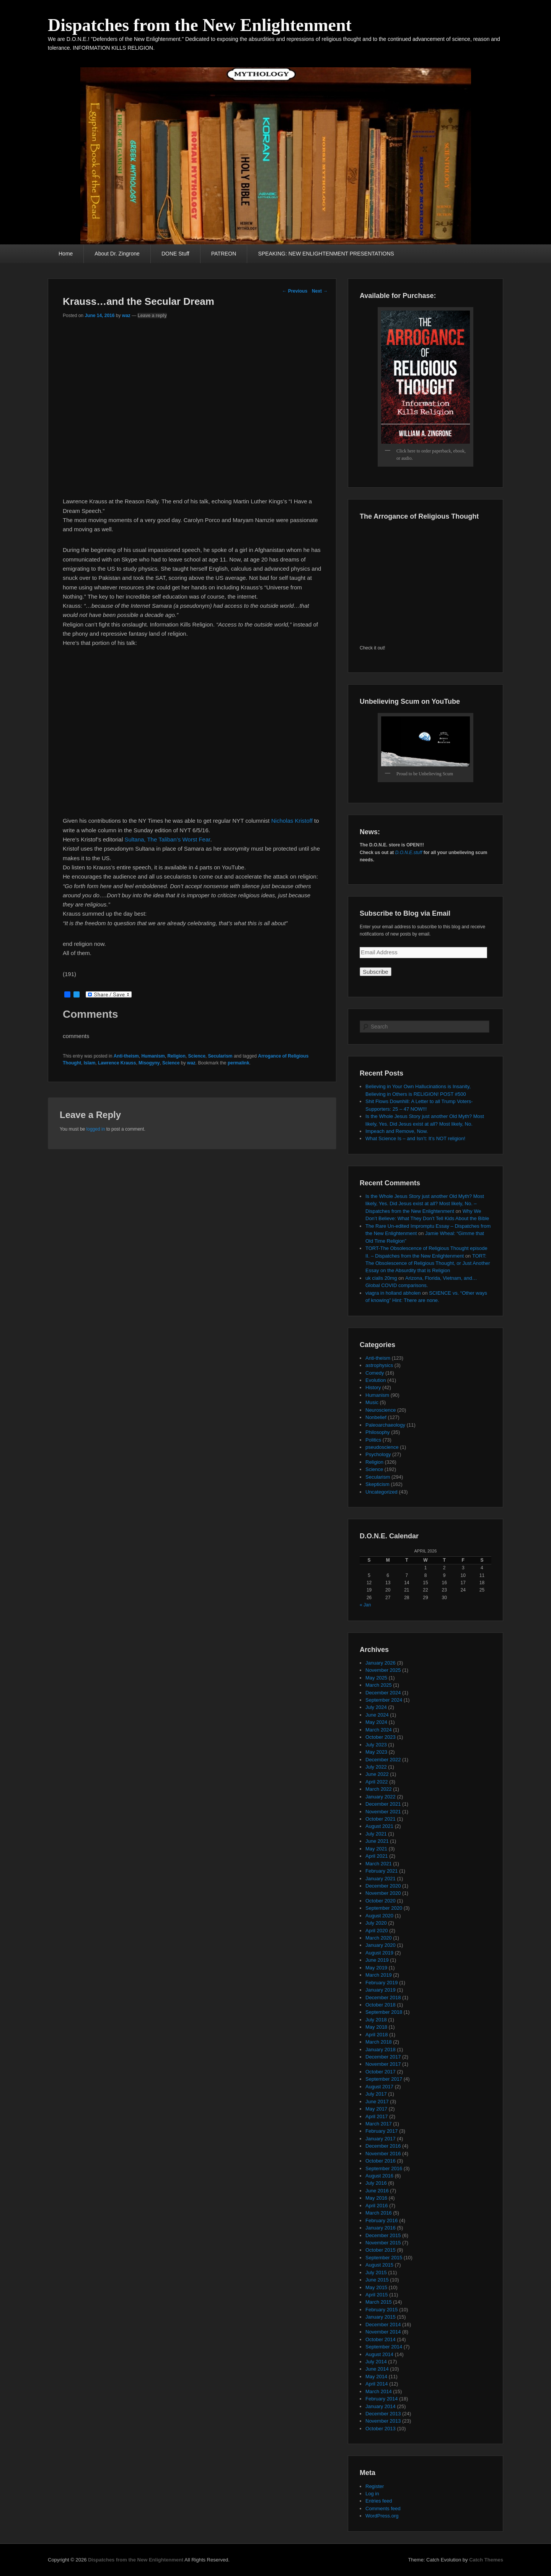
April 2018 (376, 2034)
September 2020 (383, 1908)
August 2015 (379, 2265)
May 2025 (376, 1678)
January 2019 (380, 1990)
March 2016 (378, 2213)
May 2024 (376, 1722)
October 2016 (380, 2161)
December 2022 (383, 1759)
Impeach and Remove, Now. (396, 1131)
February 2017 (381, 2131)
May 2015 (376, 2287)
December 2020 (383, 1886)
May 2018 (376, 2027)
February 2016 (381, 2220)
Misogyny (149, 1063)
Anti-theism (126, 1056)
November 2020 (383, 1893)
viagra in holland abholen (393, 1293)
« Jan (365, 1605)
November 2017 (383, 2064)
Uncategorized (381, 1492)
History (373, 1387)
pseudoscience (382, 1447)
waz (126, 315)
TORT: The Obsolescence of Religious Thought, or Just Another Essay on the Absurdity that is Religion (427, 1263)
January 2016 (380, 2228)
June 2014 (377, 2369)
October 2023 (380, 1737)
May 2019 (376, 1968)
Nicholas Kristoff (292, 820)
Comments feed (383, 2508)
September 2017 (383, 2079)
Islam (90, 1063)
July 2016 (376, 2183)
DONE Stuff (175, 254)
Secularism (220, 1056)
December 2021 (383, 1804)
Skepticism (377, 1484)
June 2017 (377, 2101)
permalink (238, 1063)
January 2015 (380, 2317)
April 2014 (376, 2384)
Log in (372, 2493)
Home (66, 254)
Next (320, 291)
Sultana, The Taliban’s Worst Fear (167, 839)
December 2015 (383, 2235)
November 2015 (383, 2243)
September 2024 (383, 1700)
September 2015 (383, 2257)
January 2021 (380, 1878)
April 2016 (376, 2205)
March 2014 (378, 2391)
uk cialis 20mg (381, 1278)
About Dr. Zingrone (117, 254)
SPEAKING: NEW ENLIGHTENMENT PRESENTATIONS (326, 254)
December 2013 (383, 2414)
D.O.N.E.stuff (408, 852)
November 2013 (383, 2421)
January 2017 (380, 2139)
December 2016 (383, 2146)
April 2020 (376, 1930)
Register (374, 2486)
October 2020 (380, 1901)
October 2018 (380, 2005)
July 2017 (376, 2094)
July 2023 (376, 1745)
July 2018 (376, 2020)
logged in (95, 1129)
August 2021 (379, 1826)
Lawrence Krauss (117, 1063)
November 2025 (383, 1670)
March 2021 (378, 1864)
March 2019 (378, 1975)
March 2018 (378, 2042)
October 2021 (380, 1819)
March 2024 (378, 1730)
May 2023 (376, 1752)
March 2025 (378, 1685)
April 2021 (376, 1856)
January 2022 (380, 1797)
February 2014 (381, 2399)
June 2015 (377, 2280)
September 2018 (383, 2012)
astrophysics (379, 1365)
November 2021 (383, 1811)
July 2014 (376, 2361)
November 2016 (383, 2153)
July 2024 (376, 1707)
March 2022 (378, 1789)
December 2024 (383, 1693)
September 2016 (383, 2168)
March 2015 (378, 2302)
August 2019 (379, 1953)
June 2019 (377, 1960)
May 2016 (376, 2198)
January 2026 (380, 1663)
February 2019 (381, 1982)
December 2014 (383, 2324)
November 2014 (383, 2332)
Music (371, 1402)
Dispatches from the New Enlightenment (200, 25)
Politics (373, 1440)
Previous (294, 291)
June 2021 (377, 1841)
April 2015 (376, 2295)
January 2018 (380, 2049)
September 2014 (383, 2347)
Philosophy (377, 1432)
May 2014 (376, 2376)
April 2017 (376, 2116)
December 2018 (383, 1997)
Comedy (374, 1373)
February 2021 (381, 1871)
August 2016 (379, 2176)
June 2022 (377, 1774)
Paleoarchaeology (385, 1425)
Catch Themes (486, 2560)
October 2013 (380, 2428)
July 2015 (376, 2272)
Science (196, 1056)
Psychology (378, 1454)
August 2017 (379, 2086)
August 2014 (379, 2354)
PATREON (223, 254)
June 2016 (377, 2191)
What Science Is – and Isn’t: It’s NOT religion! (415, 1138)
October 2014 (380, 2339)
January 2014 (380, 2406)
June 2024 (377, 1715)
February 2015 (381, 2309)
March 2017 (378, 2124)
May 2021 (376, 1849)
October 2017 (380, 2072)
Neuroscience (380, 1410)
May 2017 (376, 2109)
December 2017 (383, 2057)
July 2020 (376, 1923)
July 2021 (376, 1834)
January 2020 (380, 1945)
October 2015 (380, 2250)
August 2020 (379, 1916)
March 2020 (378, 1938)
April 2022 (376, 1782)
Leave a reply (152, 315)
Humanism (153, 1056)
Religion (176, 1056)
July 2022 (376, 1767)
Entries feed (378, 2501)
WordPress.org (381, 2516)
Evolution (375, 1380)
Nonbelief (375, 1417)
